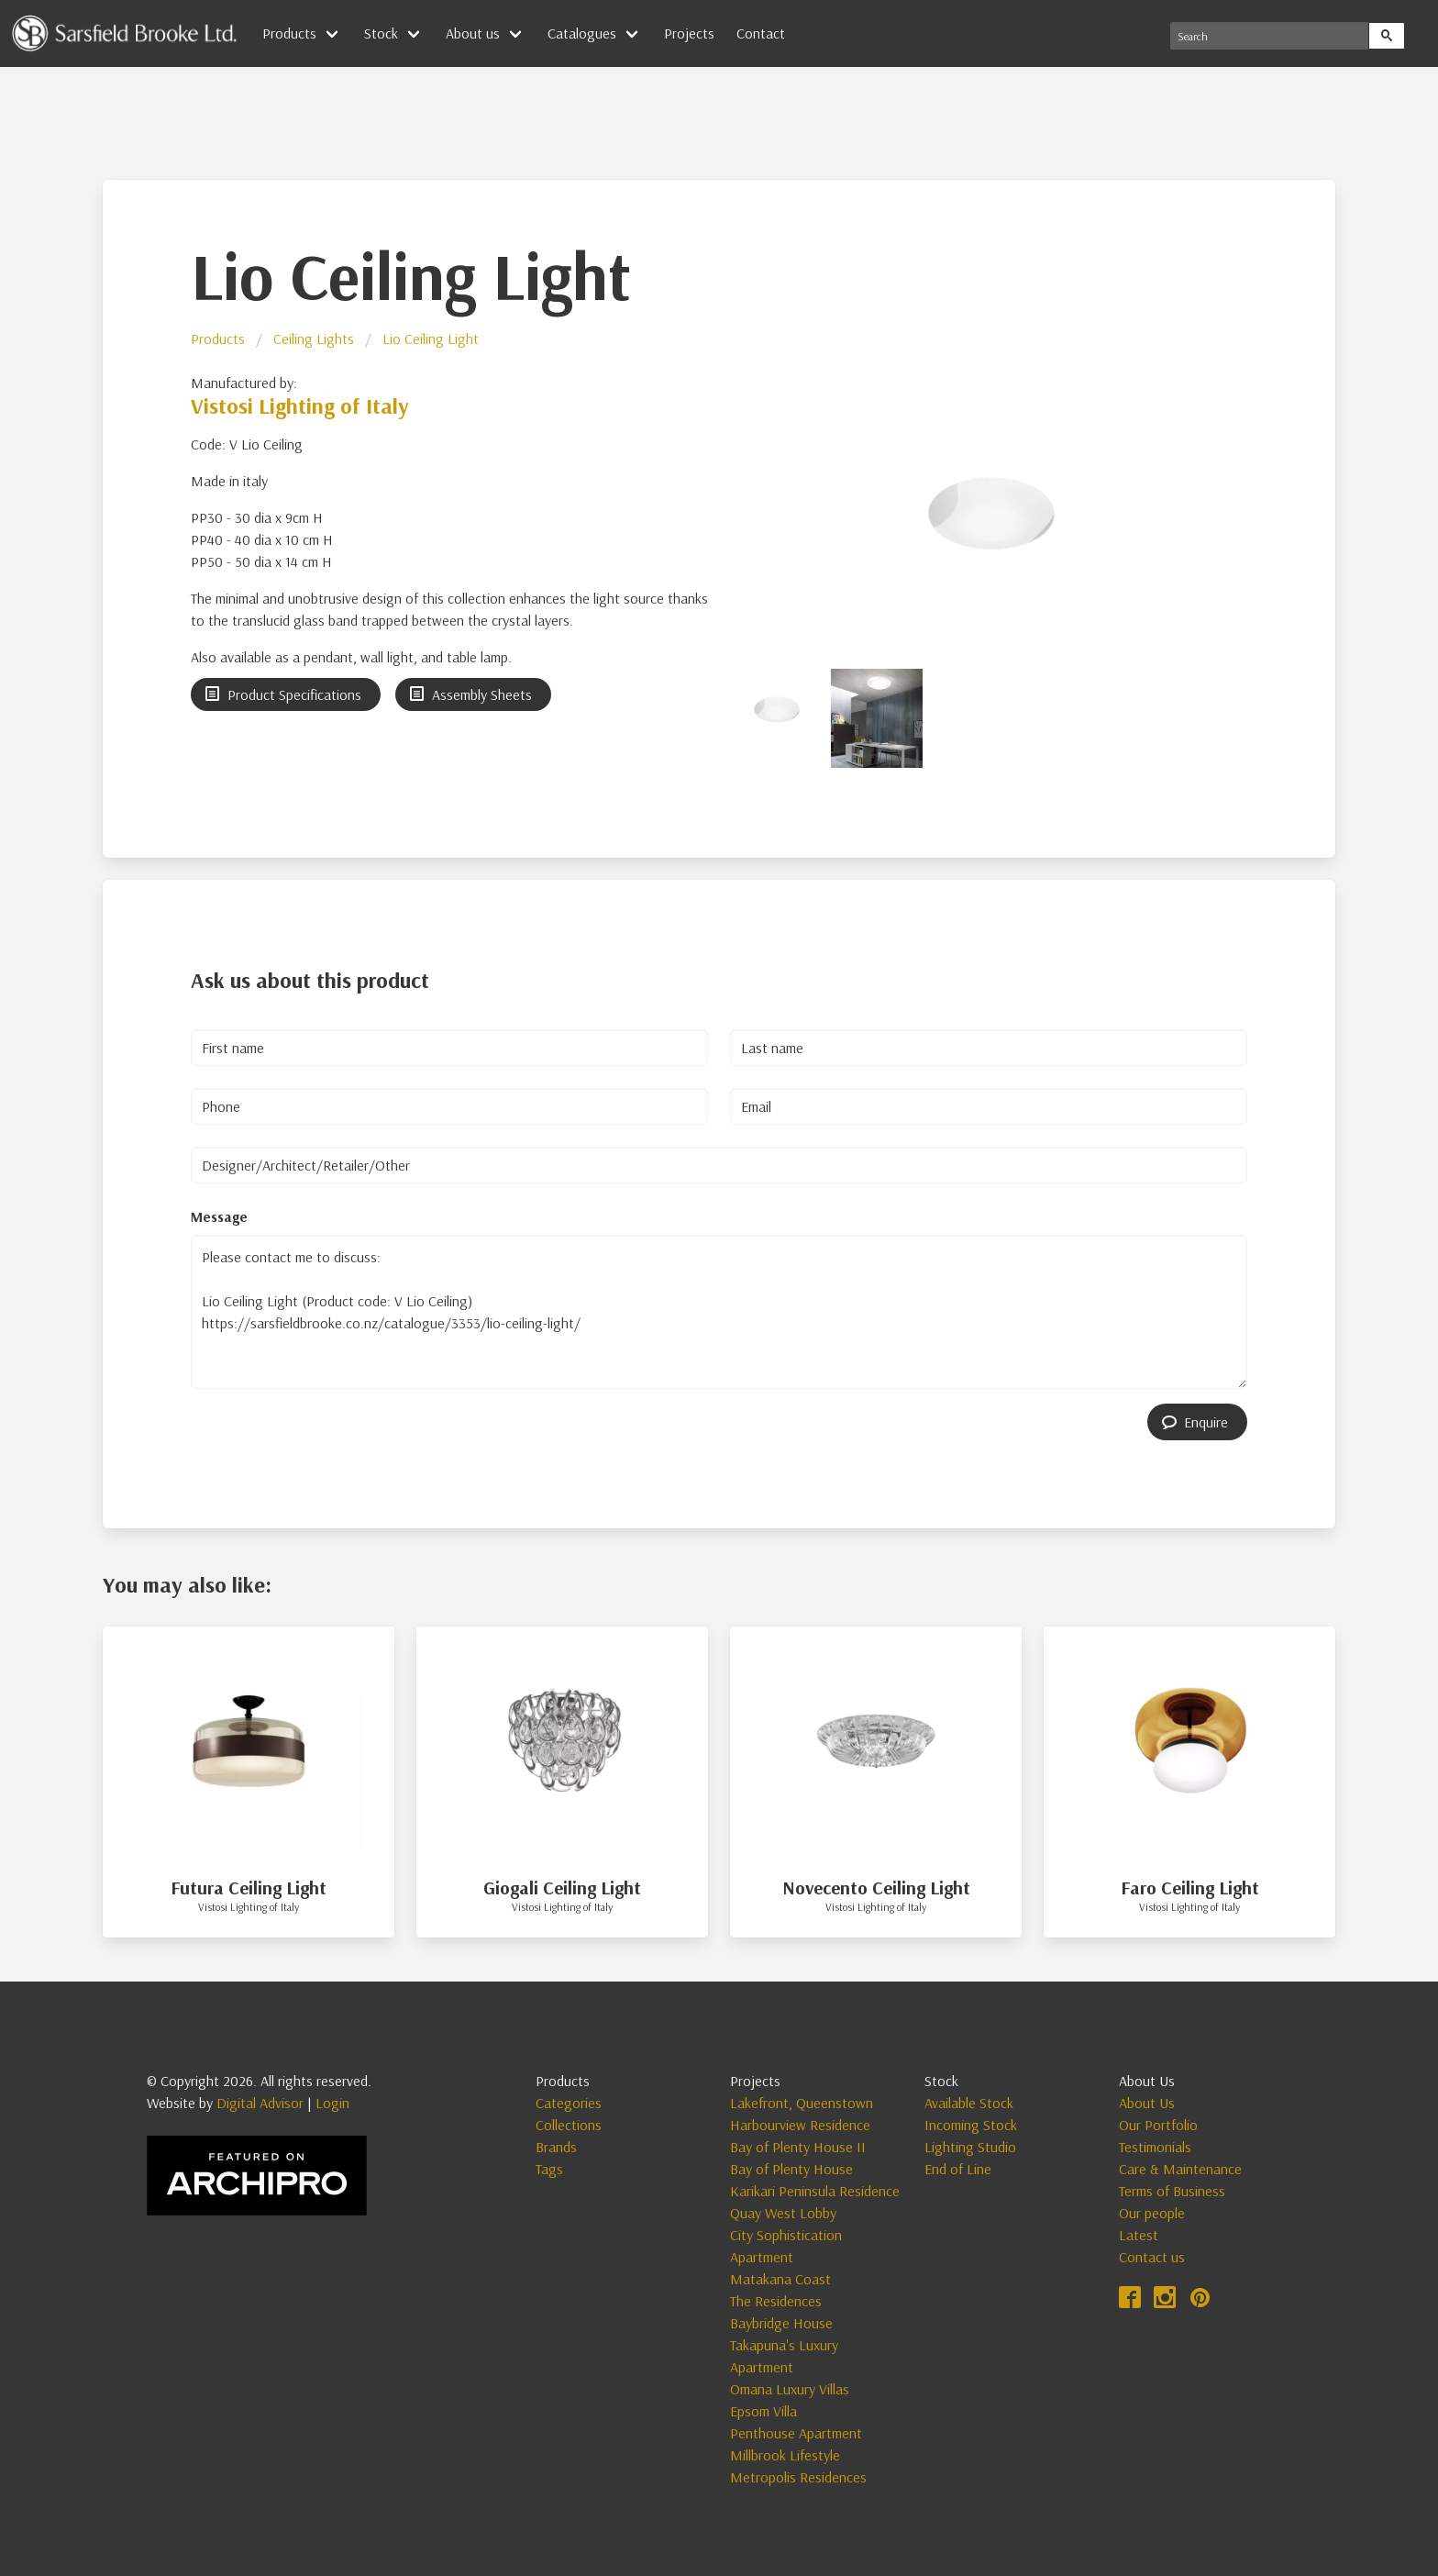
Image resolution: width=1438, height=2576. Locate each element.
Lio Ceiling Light (430, 338)
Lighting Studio (970, 2146)
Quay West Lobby (783, 2213)
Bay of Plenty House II (798, 2146)
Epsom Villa (763, 2411)
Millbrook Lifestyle (785, 2455)
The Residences (776, 2301)
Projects (689, 33)
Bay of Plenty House (791, 2169)
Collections (569, 2124)
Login (332, 2102)
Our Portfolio (1158, 2124)
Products (289, 33)
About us (473, 33)
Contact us (1152, 2257)
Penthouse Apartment (796, 2433)
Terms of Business (1172, 2191)
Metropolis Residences (798, 2477)
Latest (1138, 2235)
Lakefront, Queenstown (801, 2102)
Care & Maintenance (1180, 2169)
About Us (1147, 2102)
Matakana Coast (780, 2279)
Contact (760, 33)
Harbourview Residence (800, 2124)
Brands (556, 2146)
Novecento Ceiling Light (876, 1887)
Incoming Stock (970, 2124)
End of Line (957, 2169)
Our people (1152, 2213)
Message (219, 1216)
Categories (569, 2102)
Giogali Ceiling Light (562, 1887)
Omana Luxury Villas (789, 2389)
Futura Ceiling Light (248, 1887)
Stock (381, 33)
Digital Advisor (260, 2102)
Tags (549, 2169)
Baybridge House (781, 2323)
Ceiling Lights (313, 338)
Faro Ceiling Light (1190, 1887)
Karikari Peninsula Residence (815, 2191)
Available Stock (968, 2102)
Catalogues (582, 33)
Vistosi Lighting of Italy (300, 405)
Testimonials (1155, 2146)
